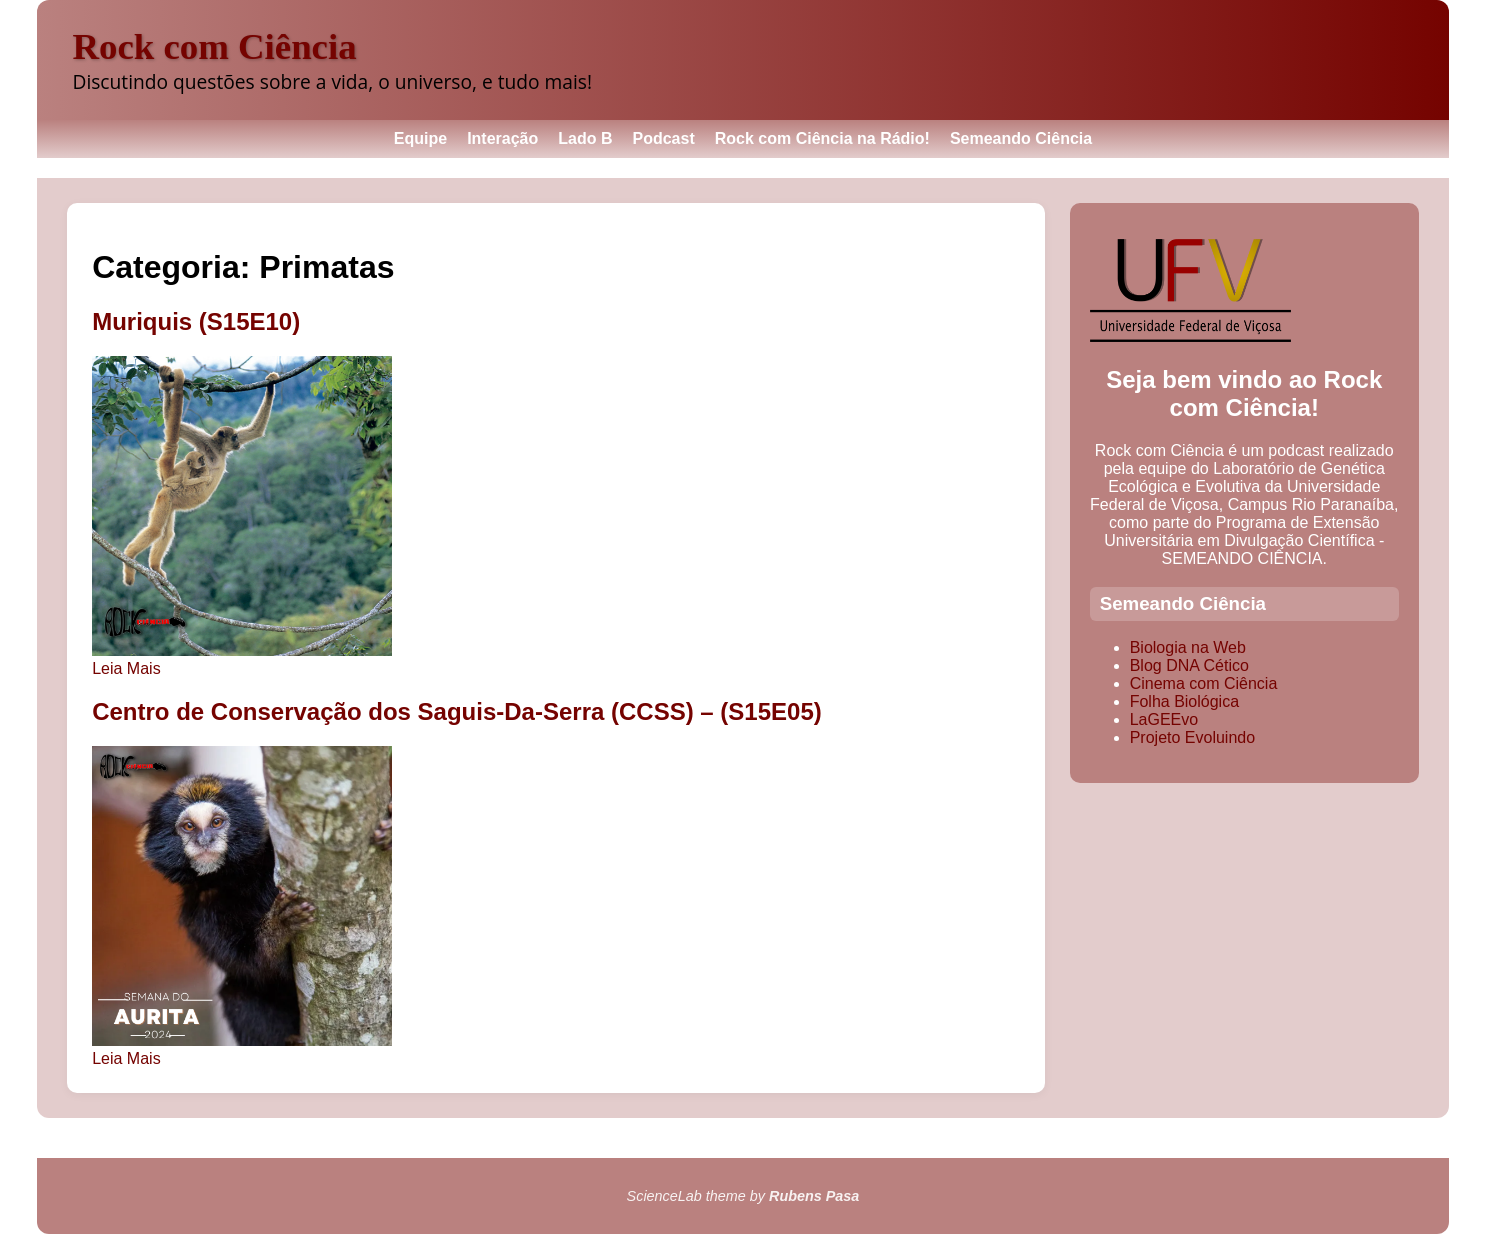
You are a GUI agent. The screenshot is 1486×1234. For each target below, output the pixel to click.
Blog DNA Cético (1189, 665)
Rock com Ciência (214, 46)
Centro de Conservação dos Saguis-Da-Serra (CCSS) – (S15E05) (457, 711)
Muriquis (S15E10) (196, 321)
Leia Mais (126, 668)
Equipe (420, 138)
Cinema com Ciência (1204, 683)
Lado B (585, 138)
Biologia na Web (1188, 647)
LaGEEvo (1164, 719)
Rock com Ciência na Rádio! (822, 138)
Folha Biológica (1184, 701)
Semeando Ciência (1021, 138)
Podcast (664, 138)
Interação (502, 138)
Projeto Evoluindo (1192, 737)
